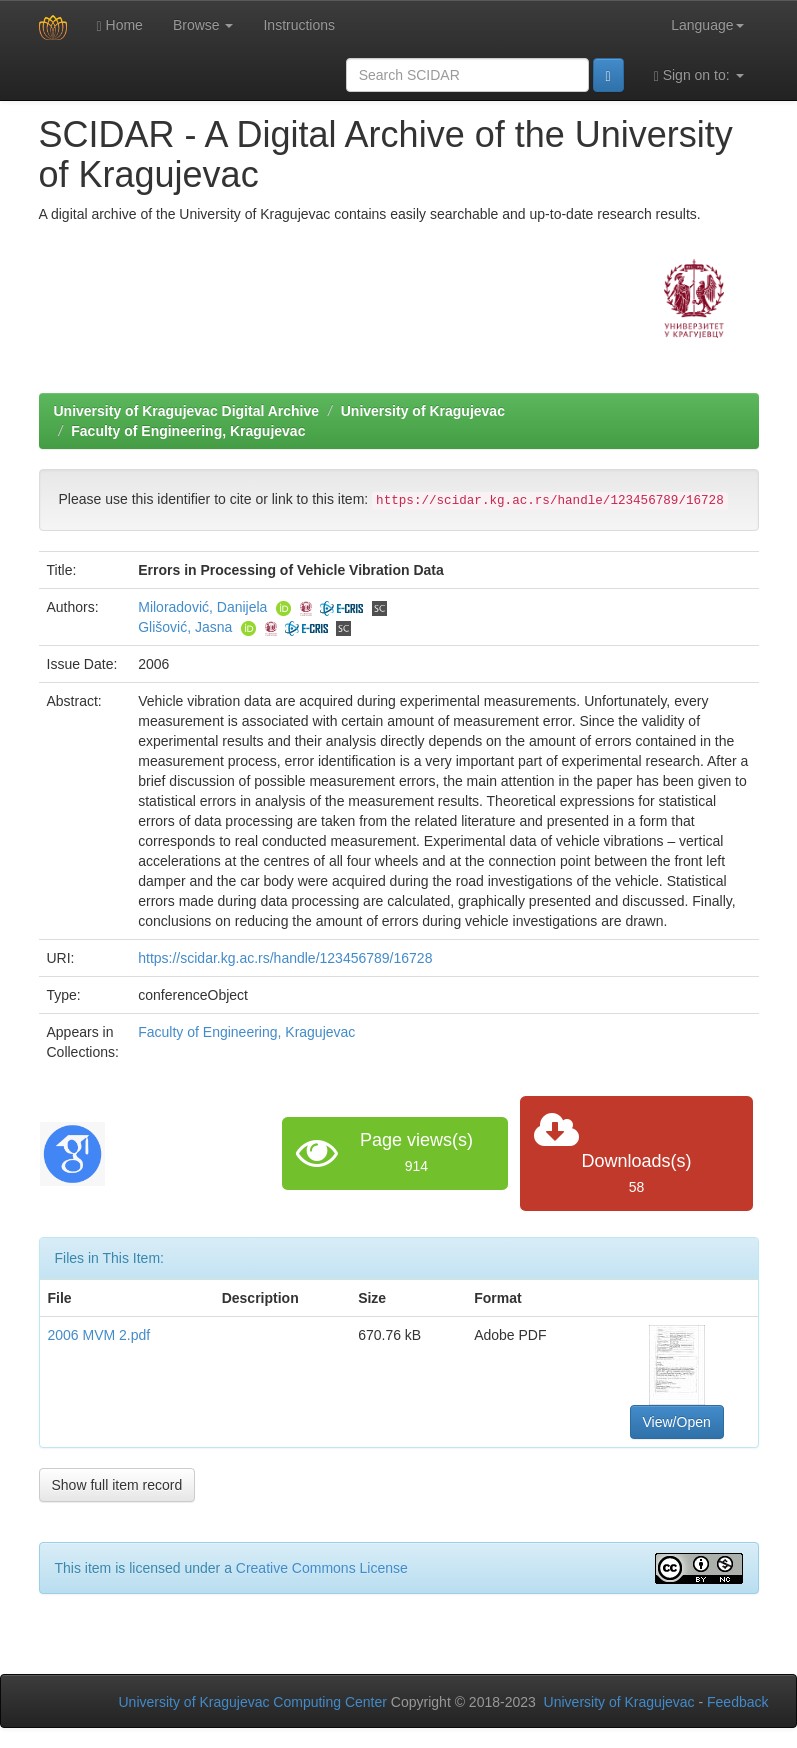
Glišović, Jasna (185, 627)
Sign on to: (699, 75)
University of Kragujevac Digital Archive (187, 411)
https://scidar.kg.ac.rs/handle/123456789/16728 (285, 958)
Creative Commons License (322, 1568)
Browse (203, 25)
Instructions (299, 25)
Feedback (737, 1702)
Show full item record (117, 1485)
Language (707, 25)
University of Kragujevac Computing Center (253, 1702)
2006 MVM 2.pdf (99, 1335)
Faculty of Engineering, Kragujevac (188, 431)
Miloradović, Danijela (202, 607)
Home (120, 25)
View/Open (677, 1422)
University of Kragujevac (423, 411)
